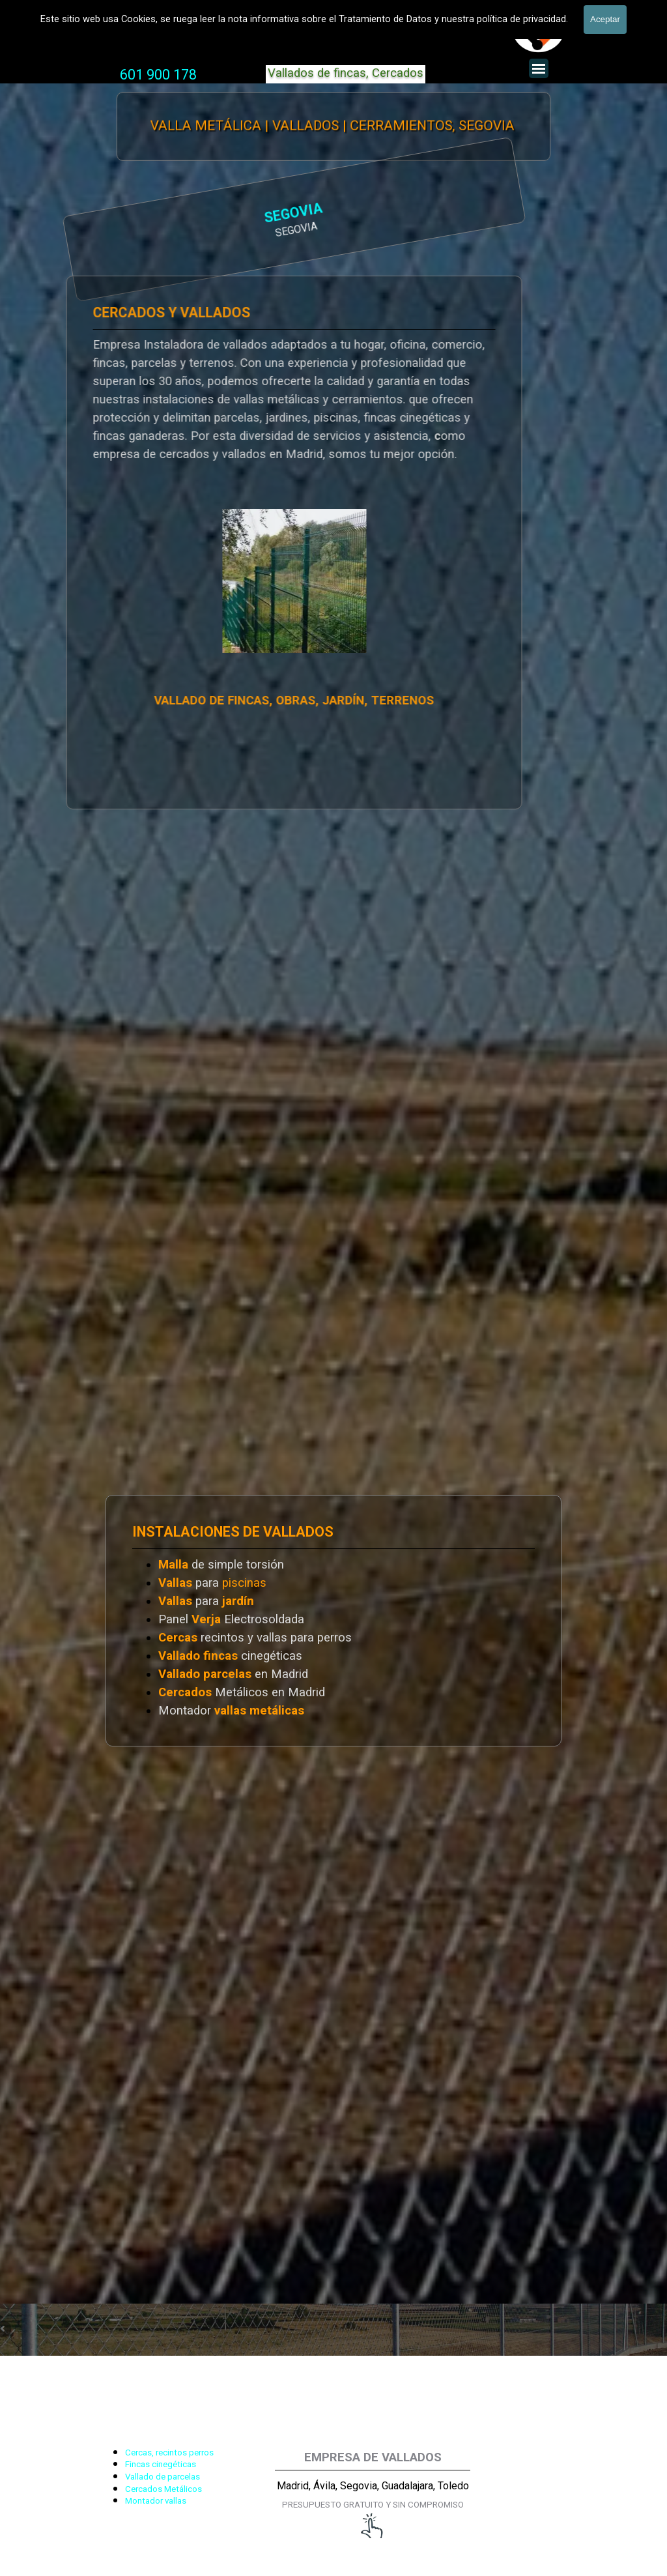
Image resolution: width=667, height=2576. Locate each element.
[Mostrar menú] (538, 68)
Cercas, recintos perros (169, 2452)
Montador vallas (155, 2501)
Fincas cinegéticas (160, 2464)
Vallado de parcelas (162, 2477)
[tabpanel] (158, 75)
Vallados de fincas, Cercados (345, 73)
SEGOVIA (180, 214)
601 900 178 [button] (158, 74)
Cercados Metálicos (163, 2489)
